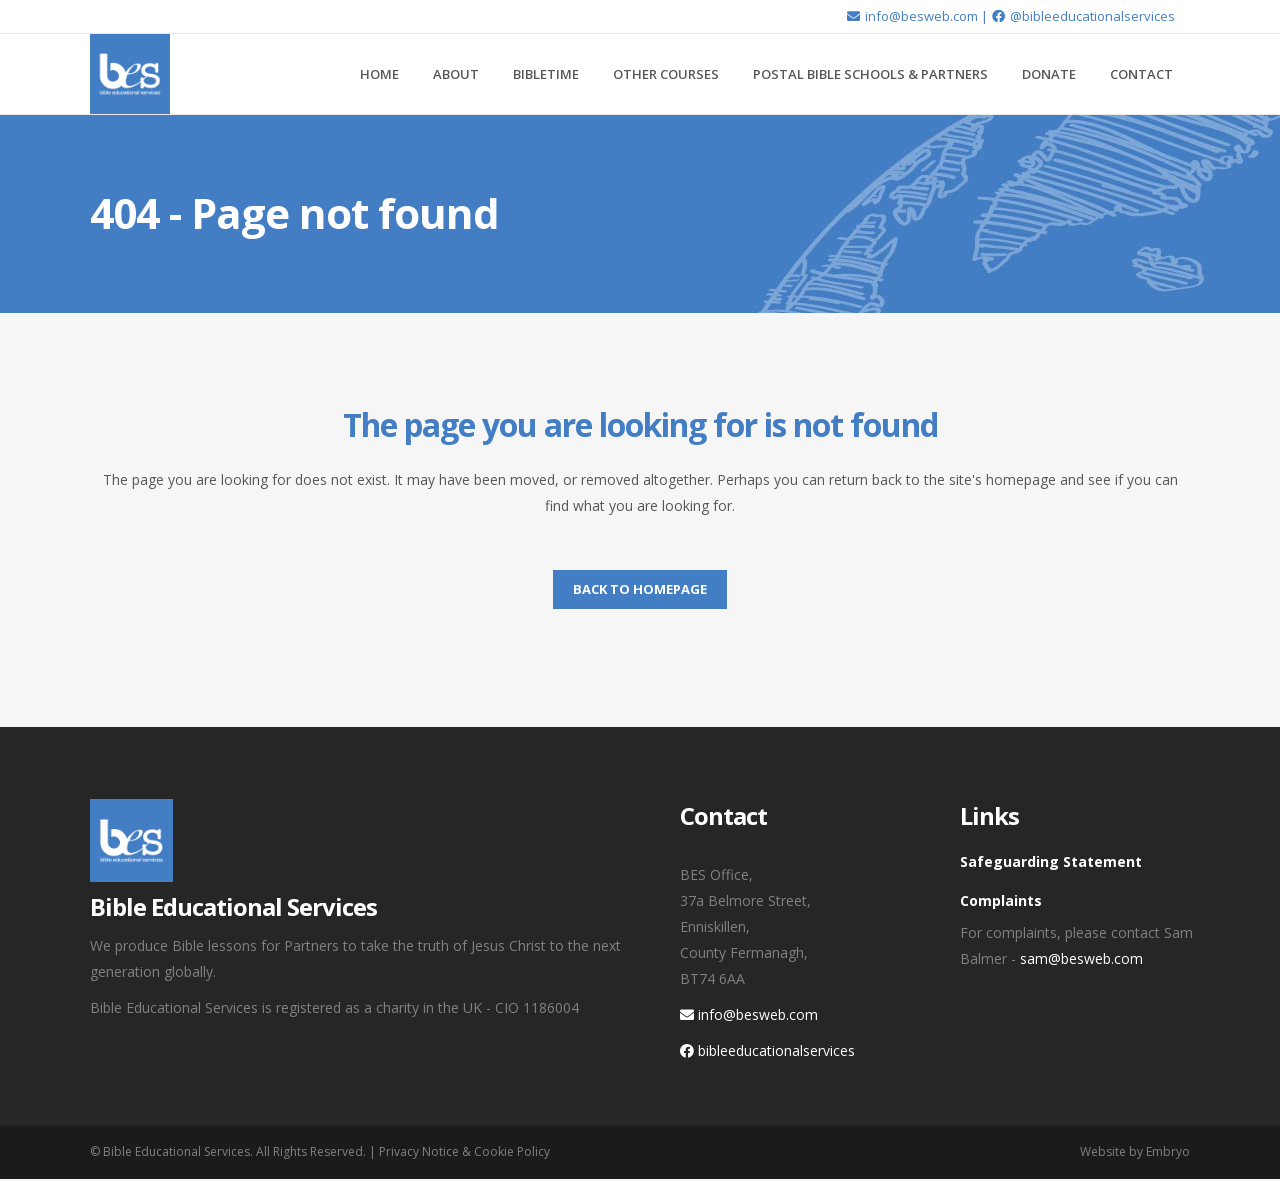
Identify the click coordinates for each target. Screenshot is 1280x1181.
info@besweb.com (912, 16)
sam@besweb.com (1081, 958)
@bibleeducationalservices (1083, 16)
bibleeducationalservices (767, 1050)
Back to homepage (640, 589)
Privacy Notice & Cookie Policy (464, 1151)
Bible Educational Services (176, 1151)
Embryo (1168, 1151)
